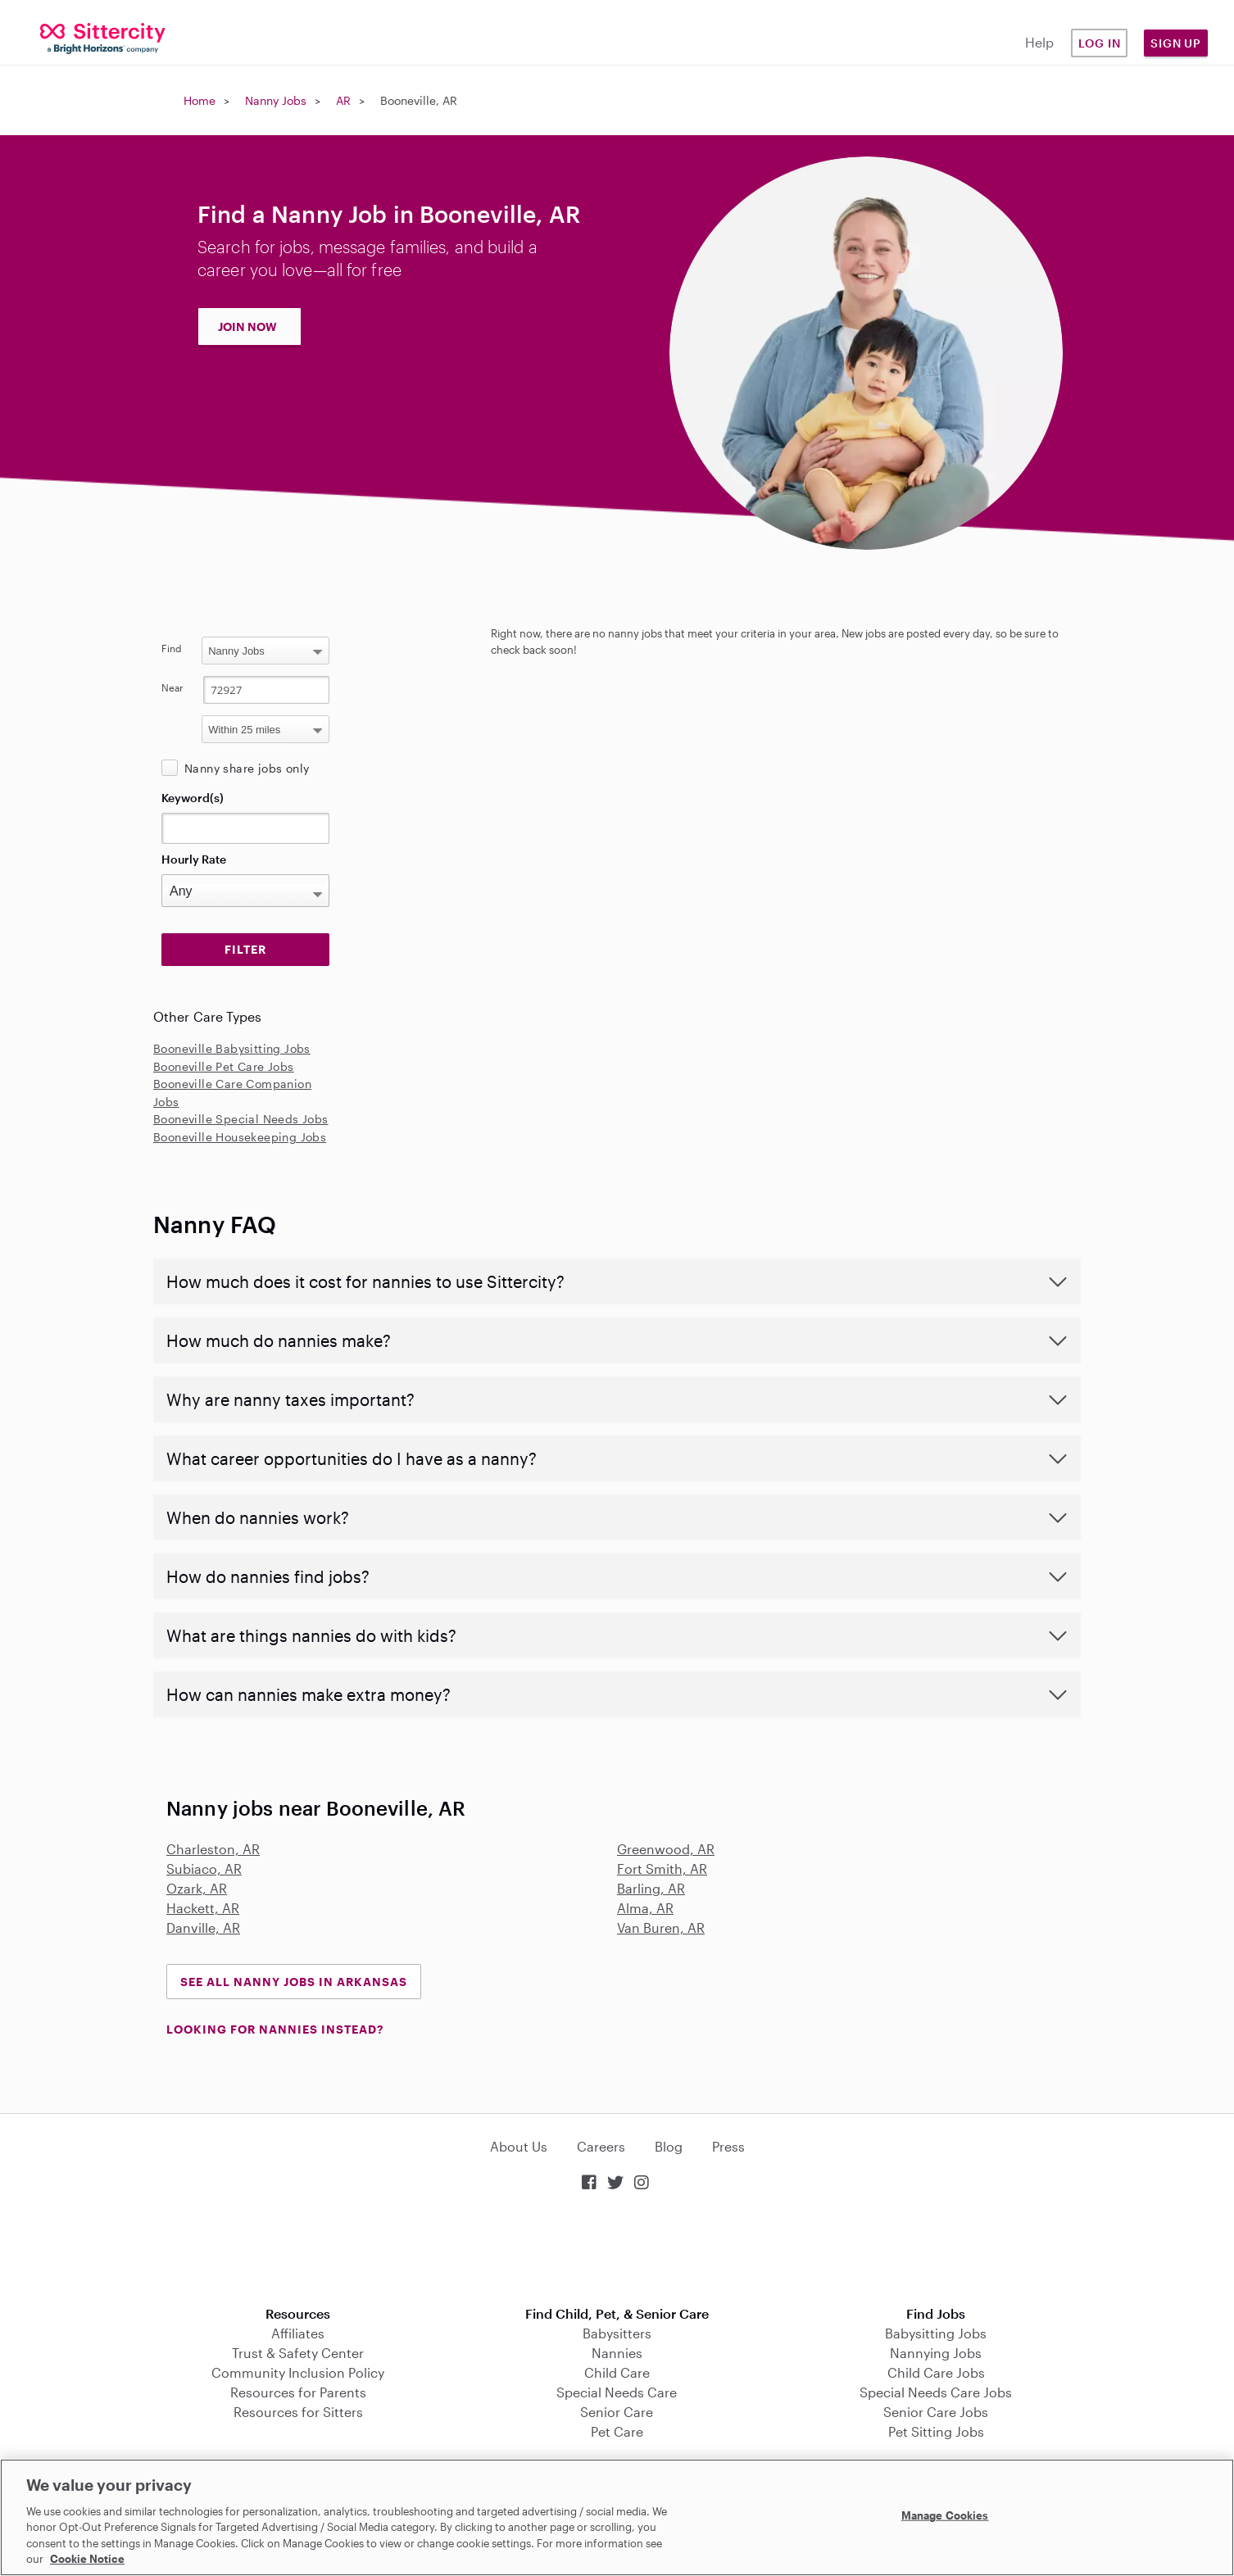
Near (172, 687)
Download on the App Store (617, 2250)
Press (728, 2146)
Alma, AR (645, 1908)
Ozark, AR (196, 1888)
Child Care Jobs (936, 2372)
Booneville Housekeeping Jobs (239, 1137)
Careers (601, 2146)
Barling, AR (651, 1888)
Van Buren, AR (661, 1927)
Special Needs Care (616, 2392)
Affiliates (297, 2333)
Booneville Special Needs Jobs (241, 1119)
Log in (1099, 43)
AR (343, 100)
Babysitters (617, 2333)
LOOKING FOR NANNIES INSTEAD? (274, 2029)
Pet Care (617, 2431)
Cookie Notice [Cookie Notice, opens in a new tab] (87, 2558)
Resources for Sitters (298, 2412)
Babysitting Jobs (936, 2333)
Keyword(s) (192, 798)
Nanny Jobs (275, 100)
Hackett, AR (202, 1908)
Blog (669, 2146)
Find (171, 648)
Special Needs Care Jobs (936, 2392)
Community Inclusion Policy (297, 2372)
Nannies (617, 2353)
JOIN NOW (247, 326)
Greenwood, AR (666, 1849)
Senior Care (616, 2412)
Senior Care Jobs (935, 2412)
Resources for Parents (298, 2392)
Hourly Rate (193, 859)
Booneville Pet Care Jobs (223, 1066)
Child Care (617, 2372)
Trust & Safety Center (298, 2353)
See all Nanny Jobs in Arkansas (293, 1982)
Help (1039, 42)
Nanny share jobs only (246, 768)
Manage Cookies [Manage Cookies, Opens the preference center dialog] (945, 2515)
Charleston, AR (213, 1849)
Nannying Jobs (936, 2353)
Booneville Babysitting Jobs (232, 1048)
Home (199, 100)
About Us (518, 2146)
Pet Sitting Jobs (936, 2431)
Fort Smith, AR (662, 1868)
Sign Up (1175, 43)
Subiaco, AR (204, 1868)
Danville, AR (203, 1927)
